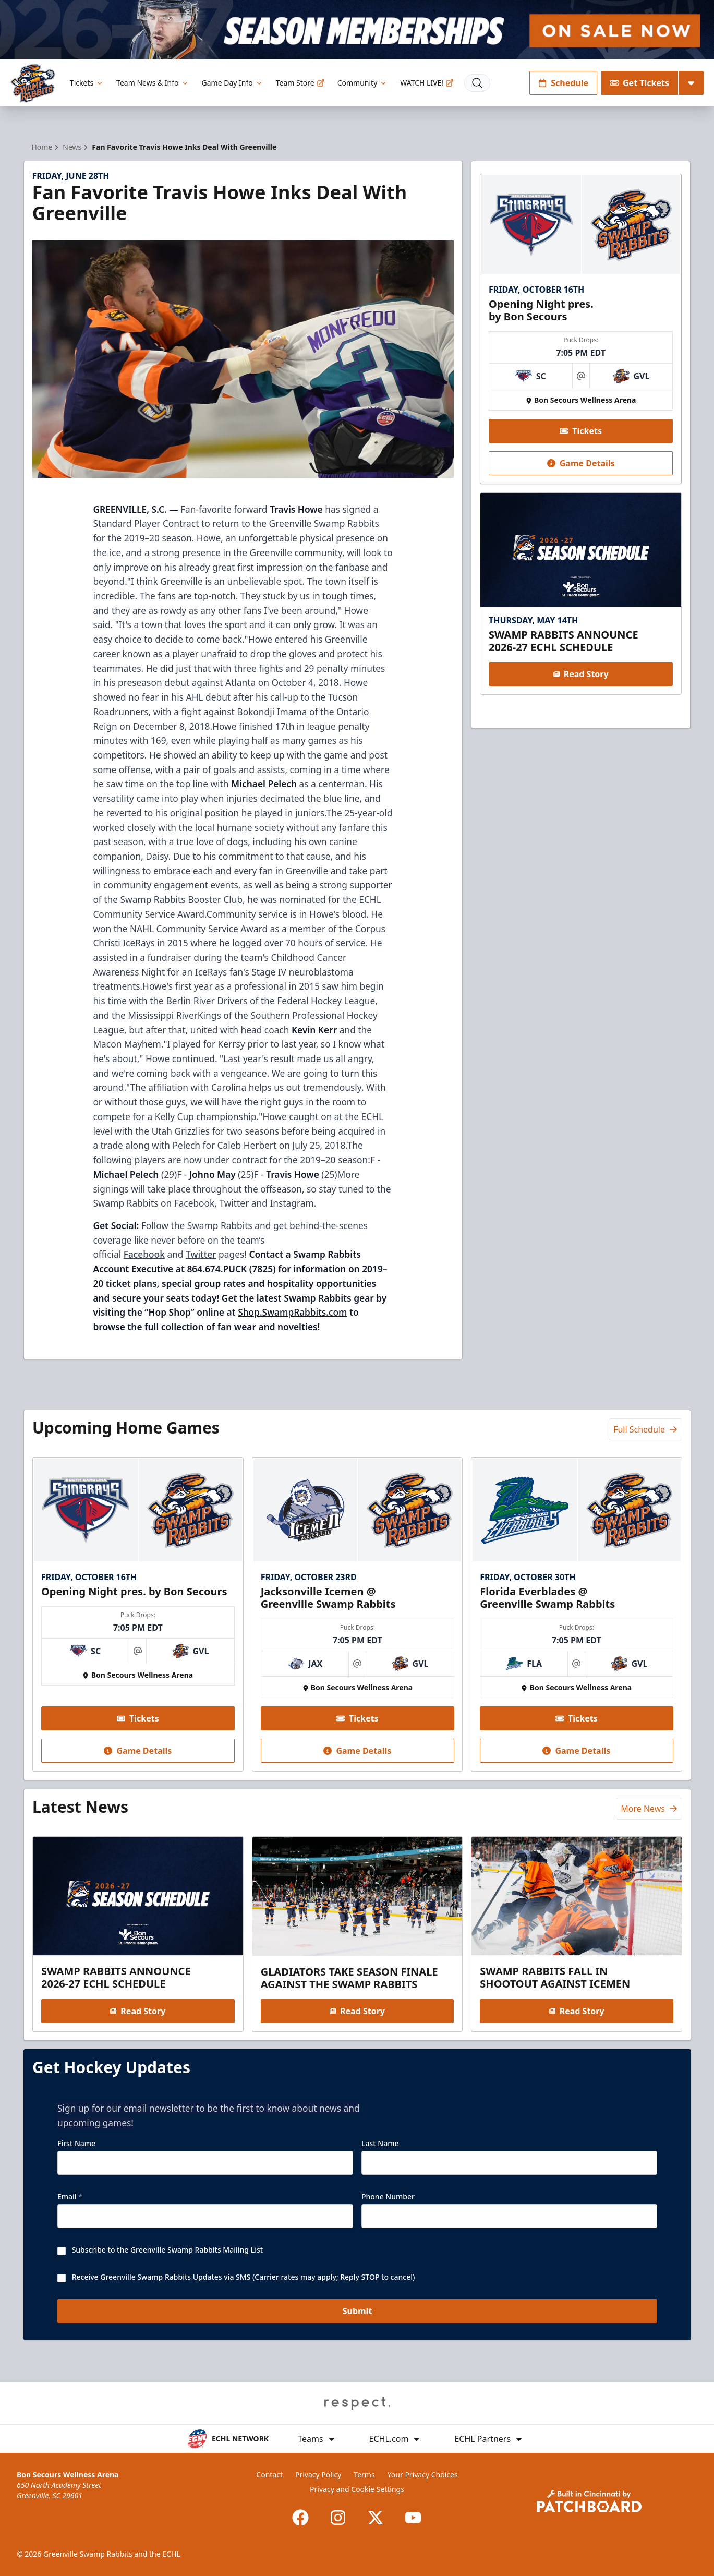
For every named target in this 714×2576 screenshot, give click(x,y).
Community (362, 83)
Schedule (563, 83)
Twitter (201, 1254)
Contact (269, 2474)
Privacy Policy (318, 2474)
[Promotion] (357, 29)
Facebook (144, 1254)
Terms (364, 2474)
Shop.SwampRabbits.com (292, 1312)
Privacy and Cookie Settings (357, 2489)
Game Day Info (232, 83)
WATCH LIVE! (427, 83)
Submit (357, 2311)
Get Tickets (639, 83)
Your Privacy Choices (423, 2474)
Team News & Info (152, 83)
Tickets (87, 83)
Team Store (300, 83)
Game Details (581, 463)
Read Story (581, 674)
